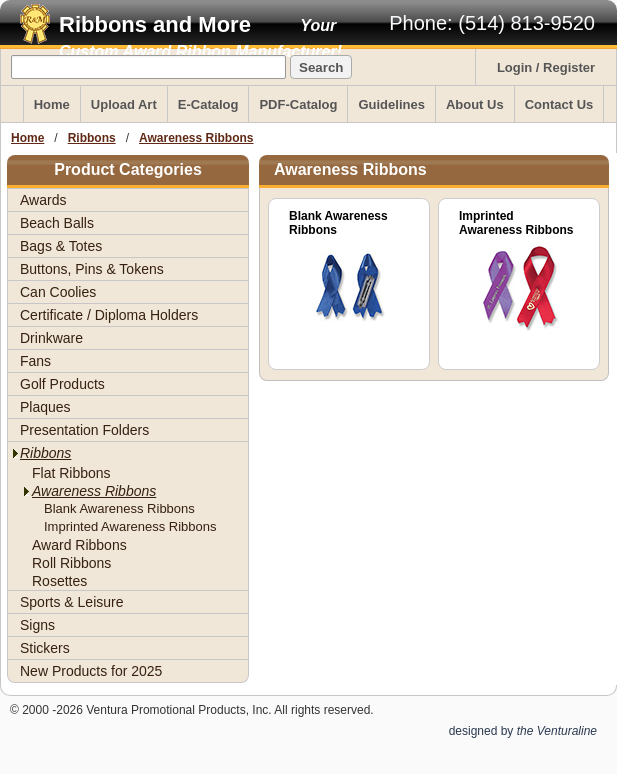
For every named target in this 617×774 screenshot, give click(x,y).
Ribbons (92, 138)
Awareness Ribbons (196, 138)
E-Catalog (208, 104)
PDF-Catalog (298, 104)
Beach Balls (57, 223)
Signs (37, 625)
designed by (523, 731)
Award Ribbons (79, 545)
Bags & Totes (61, 246)
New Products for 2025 (91, 671)
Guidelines (391, 104)
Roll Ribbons (71, 563)
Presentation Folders (84, 430)
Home (52, 104)
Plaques (45, 407)
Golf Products (62, 384)
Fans (35, 361)
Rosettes (59, 581)
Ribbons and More (155, 24)
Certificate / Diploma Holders (109, 315)
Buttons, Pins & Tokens (92, 269)
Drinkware (51, 338)
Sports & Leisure (72, 602)
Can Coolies (58, 292)
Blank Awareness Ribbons (119, 508)
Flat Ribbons (71, 473)
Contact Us (559, 104)
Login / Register (546, 67)
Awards (43, 200)
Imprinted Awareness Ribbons (130, 526)
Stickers (45, 648)
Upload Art (124, 104)
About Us (475, 104)
